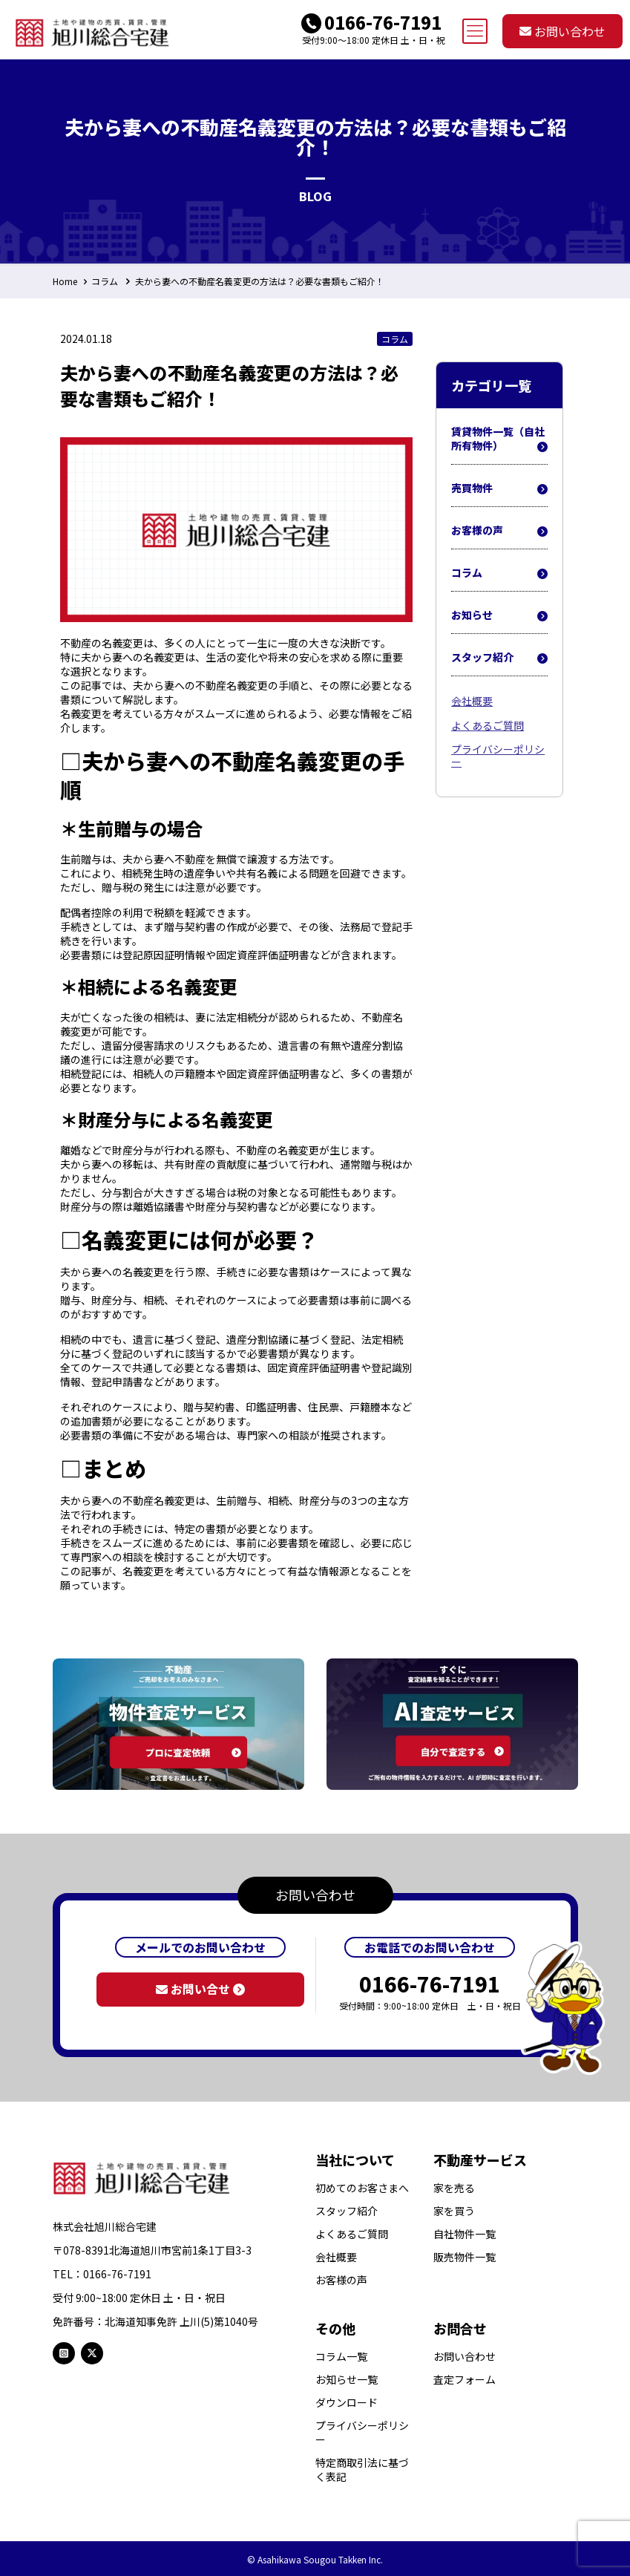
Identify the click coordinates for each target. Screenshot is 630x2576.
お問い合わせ (562, 31)
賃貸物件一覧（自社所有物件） (499, 439)
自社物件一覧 (464, 2234)
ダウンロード (346, 2403)
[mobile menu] (475, 31)
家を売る (454, 2188)
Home (65, 281)
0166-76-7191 (383, 22)
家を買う (454, 2211)
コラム (104, 281)
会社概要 (472, 700)
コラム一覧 (341, 2357)
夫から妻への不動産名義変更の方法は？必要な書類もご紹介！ (259, 281)
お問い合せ (200, 1989)
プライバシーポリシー (498, 755)
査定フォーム (464, 2380)
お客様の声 (499, 531)
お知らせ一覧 (346, 2380)
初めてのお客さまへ (362, 2188)
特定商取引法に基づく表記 (362, 2470)
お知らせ (499, 615)
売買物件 (499, 488)
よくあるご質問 (487, 725)
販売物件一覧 (464, 2257)
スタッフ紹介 (499, 658)
